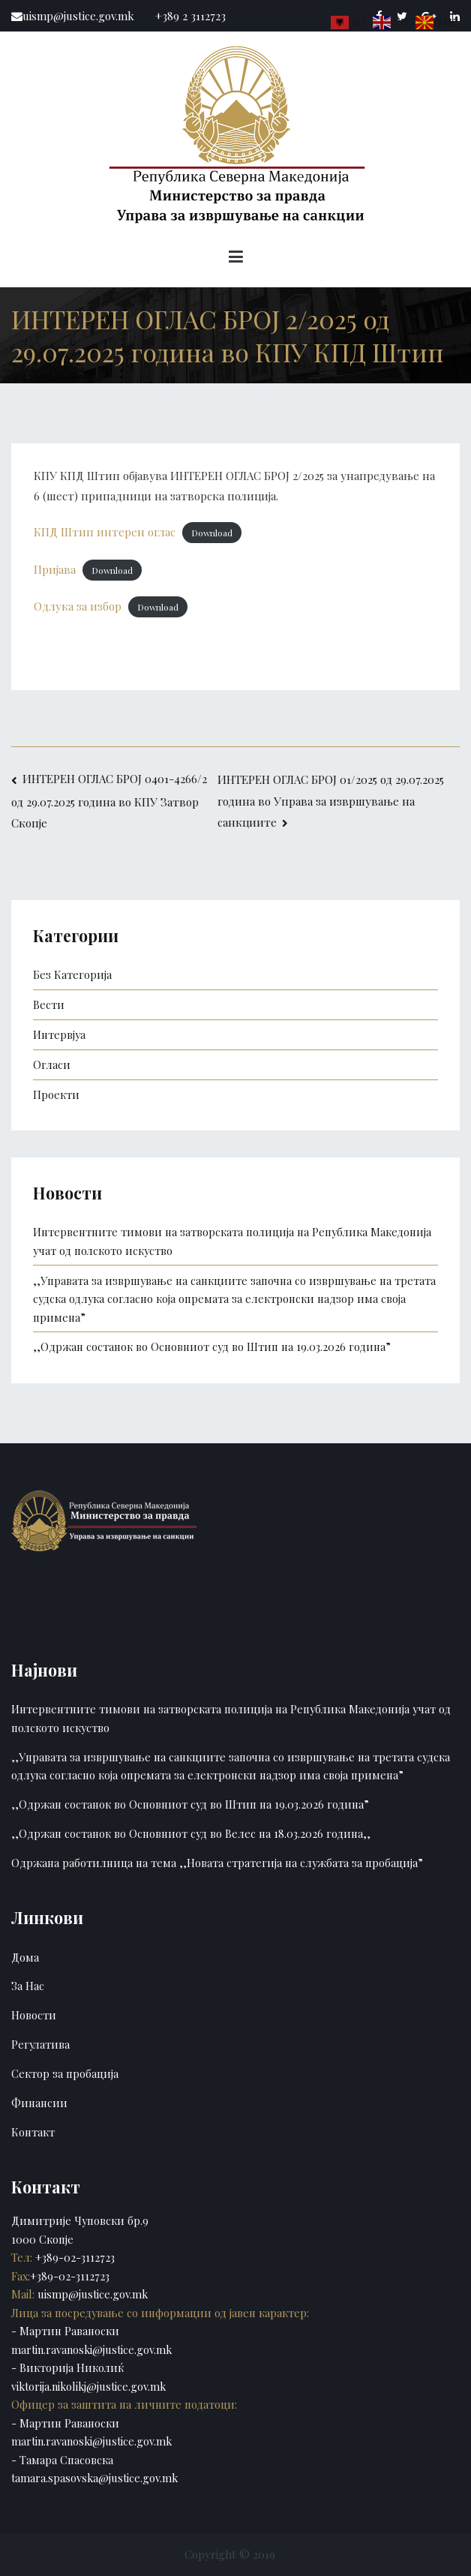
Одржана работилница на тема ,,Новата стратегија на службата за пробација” (217, 1862)
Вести (48, 1004)
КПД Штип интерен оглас (105, 531)
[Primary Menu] (236, 259)
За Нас (27, 1985)
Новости (33, 2014)
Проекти (56, 1094)
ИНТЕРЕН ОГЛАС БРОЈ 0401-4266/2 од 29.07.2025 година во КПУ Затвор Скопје (109, 800)
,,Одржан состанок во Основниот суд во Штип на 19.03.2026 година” (212, 1346)
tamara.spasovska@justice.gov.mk (94, 2477)
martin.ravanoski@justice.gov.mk (91, 2349)
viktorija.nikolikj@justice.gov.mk (88, 2386)
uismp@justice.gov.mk (91, 2293)
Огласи (51, 1064)
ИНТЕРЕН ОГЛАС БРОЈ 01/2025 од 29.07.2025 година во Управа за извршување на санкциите (331, 800)
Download (211, 533)
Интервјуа (59, 1034)
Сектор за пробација (64, 2073)
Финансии (39, 2102)
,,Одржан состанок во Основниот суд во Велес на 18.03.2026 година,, (190, 1833)
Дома (25, 1957)
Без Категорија (72, 974)
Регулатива (40, 2044)
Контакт (33, 2131)
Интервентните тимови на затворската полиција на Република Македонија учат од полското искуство (232, 1240)
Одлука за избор (78, 606)
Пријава (55, 569)
